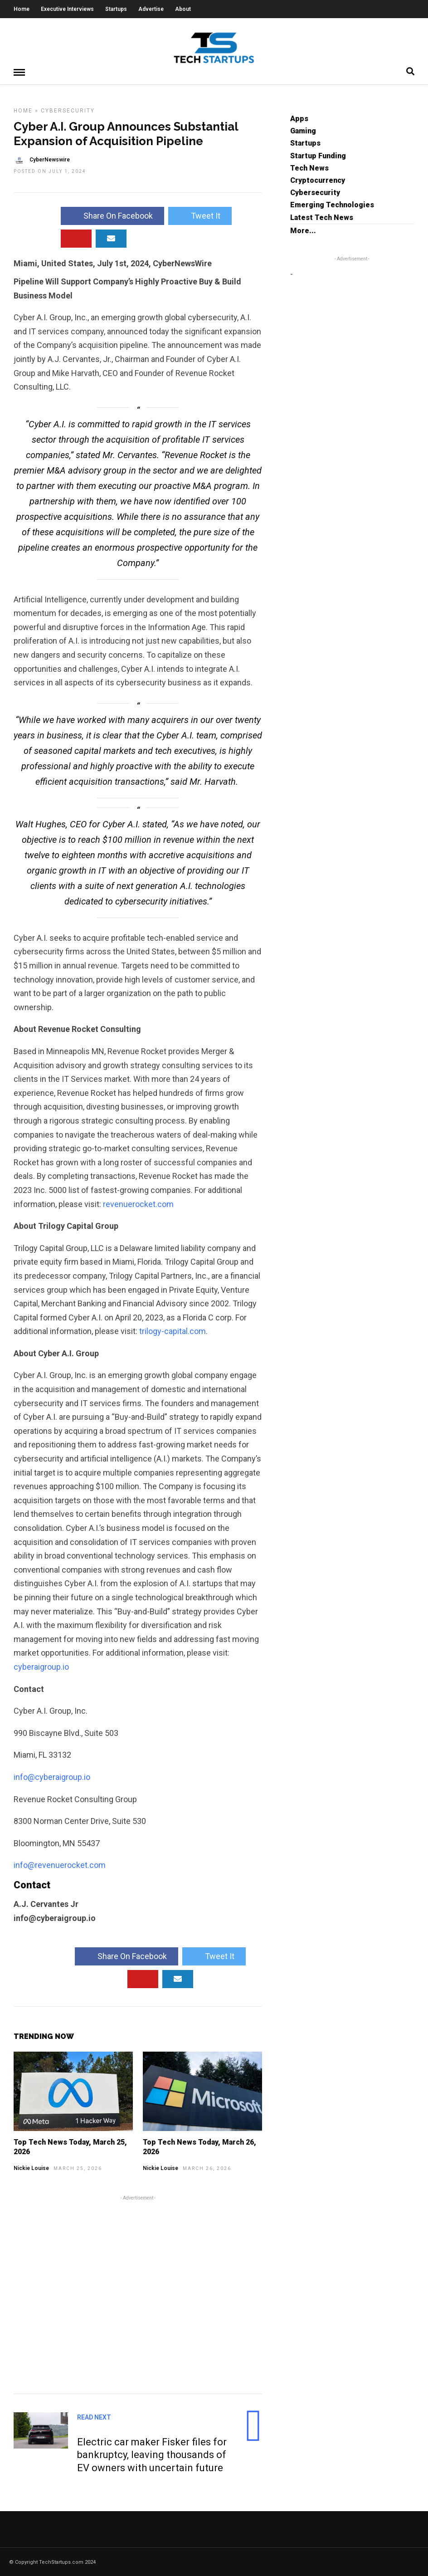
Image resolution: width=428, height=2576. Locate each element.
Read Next (94, 2416)
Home (21, 9)
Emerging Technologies (332, 204)
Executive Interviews (67, 9)
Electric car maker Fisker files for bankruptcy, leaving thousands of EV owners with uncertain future (152, 2454)
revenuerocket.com (138, 1203)
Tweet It (200, 215)
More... (303, 230)
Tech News (309, 167)
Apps (299, 118)
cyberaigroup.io (41, 1666)
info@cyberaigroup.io (52, 1776)
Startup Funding (318, 155)
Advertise (151, 9)
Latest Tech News (321, 217)
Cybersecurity (68, 110)
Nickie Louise (31, 2168)
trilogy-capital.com (172, 1330)
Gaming (303, 130)
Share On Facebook (112, 215)
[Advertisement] (138, 2293)
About (183, 9)
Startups (116, 9)
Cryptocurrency (317, 180)
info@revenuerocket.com (60, 1864)
